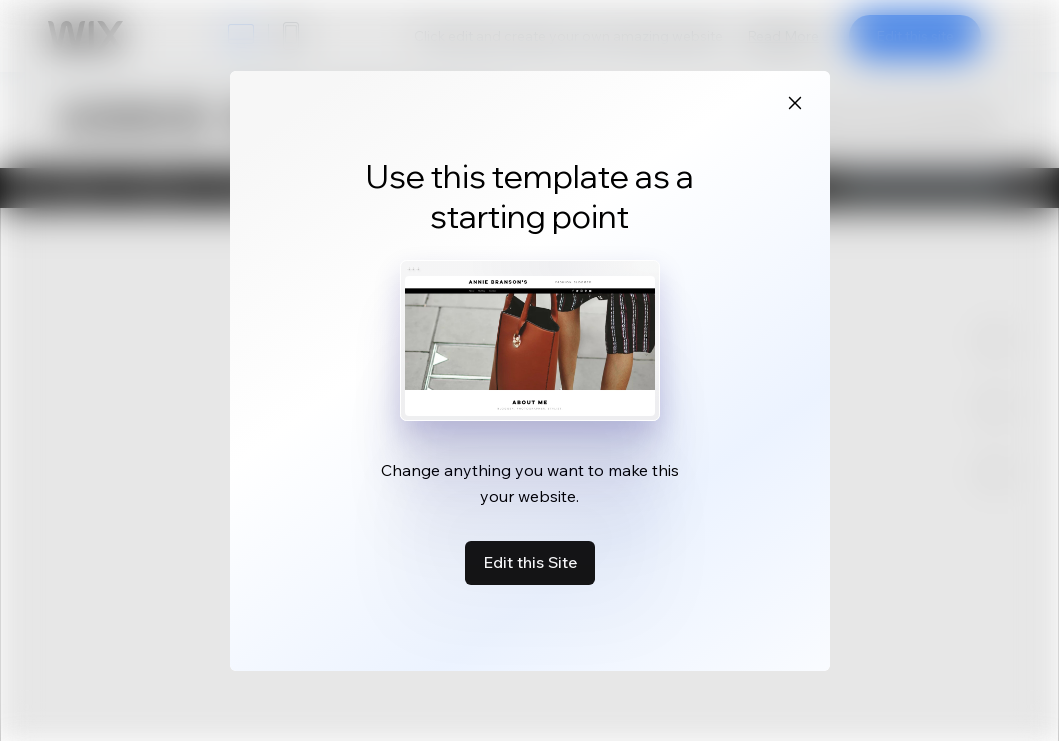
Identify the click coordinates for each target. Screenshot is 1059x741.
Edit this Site (530, 562)
